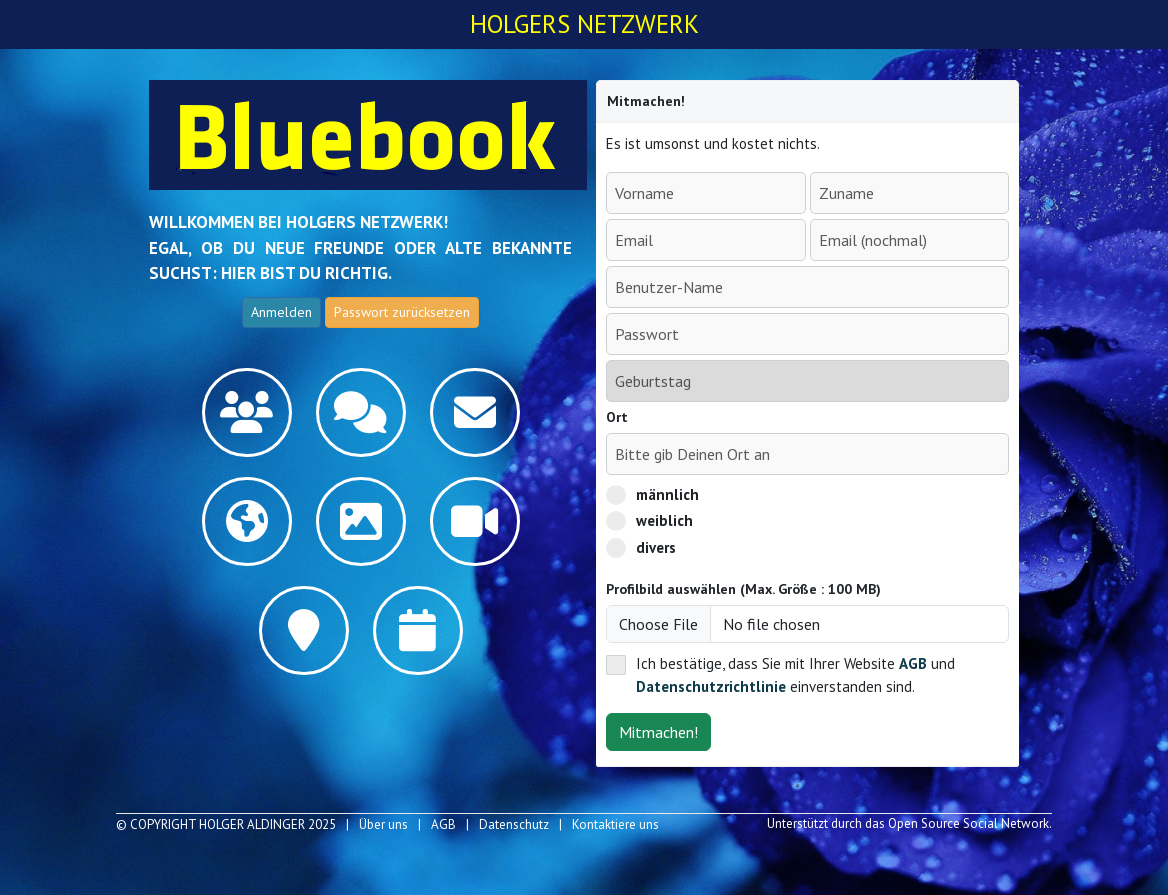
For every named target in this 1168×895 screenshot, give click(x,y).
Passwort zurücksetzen (402, 312)
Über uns (383, 824)
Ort (617, 417)
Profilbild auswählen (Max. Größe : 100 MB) (743, 589)
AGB (913, 663)
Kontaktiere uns (615, 824)
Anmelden (281, 312)
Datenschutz (514, 824)
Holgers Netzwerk (584, 24)
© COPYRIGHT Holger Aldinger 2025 (226, 824)
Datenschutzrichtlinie (711, 686)
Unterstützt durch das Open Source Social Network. (909, 823)
